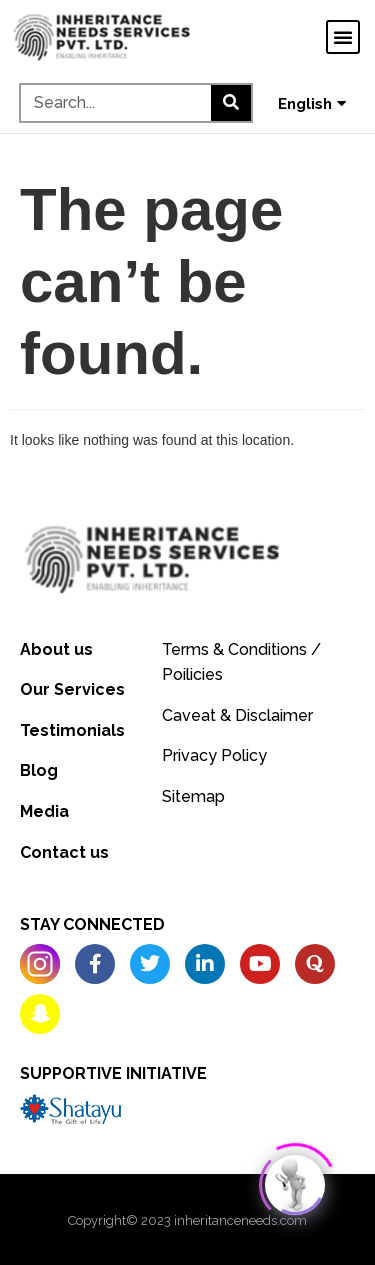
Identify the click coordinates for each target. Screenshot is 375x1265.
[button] (343, 37)
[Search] (231, 103)
